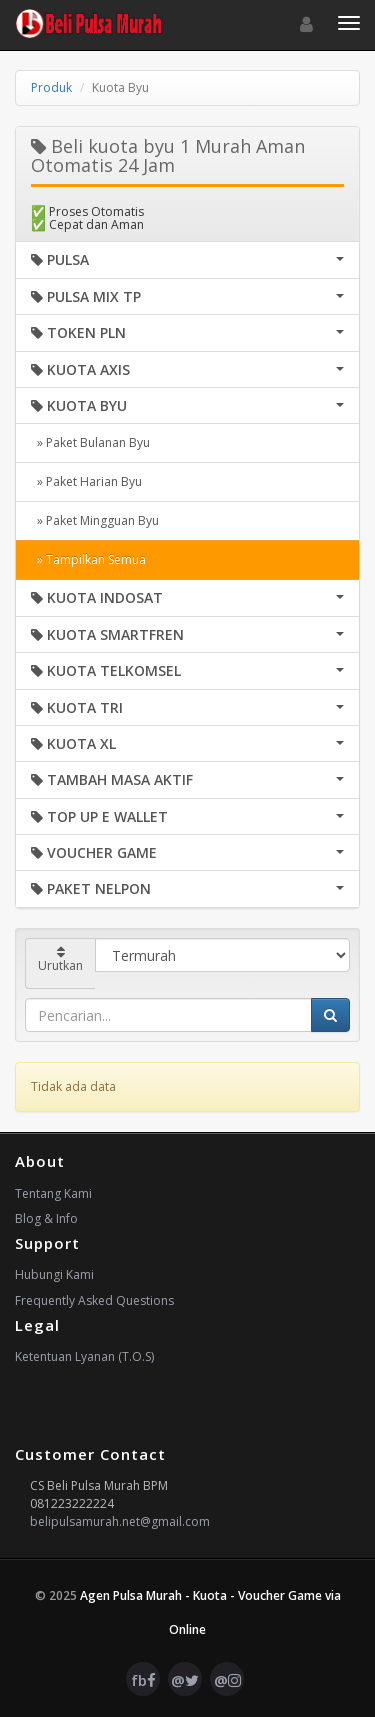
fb (143, 1680)
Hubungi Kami (54, 1274)
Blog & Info (46, 1218)
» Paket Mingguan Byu (95, 520)
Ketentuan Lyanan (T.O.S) (84, 1356)
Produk (51, 87)
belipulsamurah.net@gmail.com (120, 1521)
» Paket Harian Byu (86, 481)
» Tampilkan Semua (88, 559)
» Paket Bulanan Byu (90, 442)
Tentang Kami (53, 1193)
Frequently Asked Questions (94, 1300)
